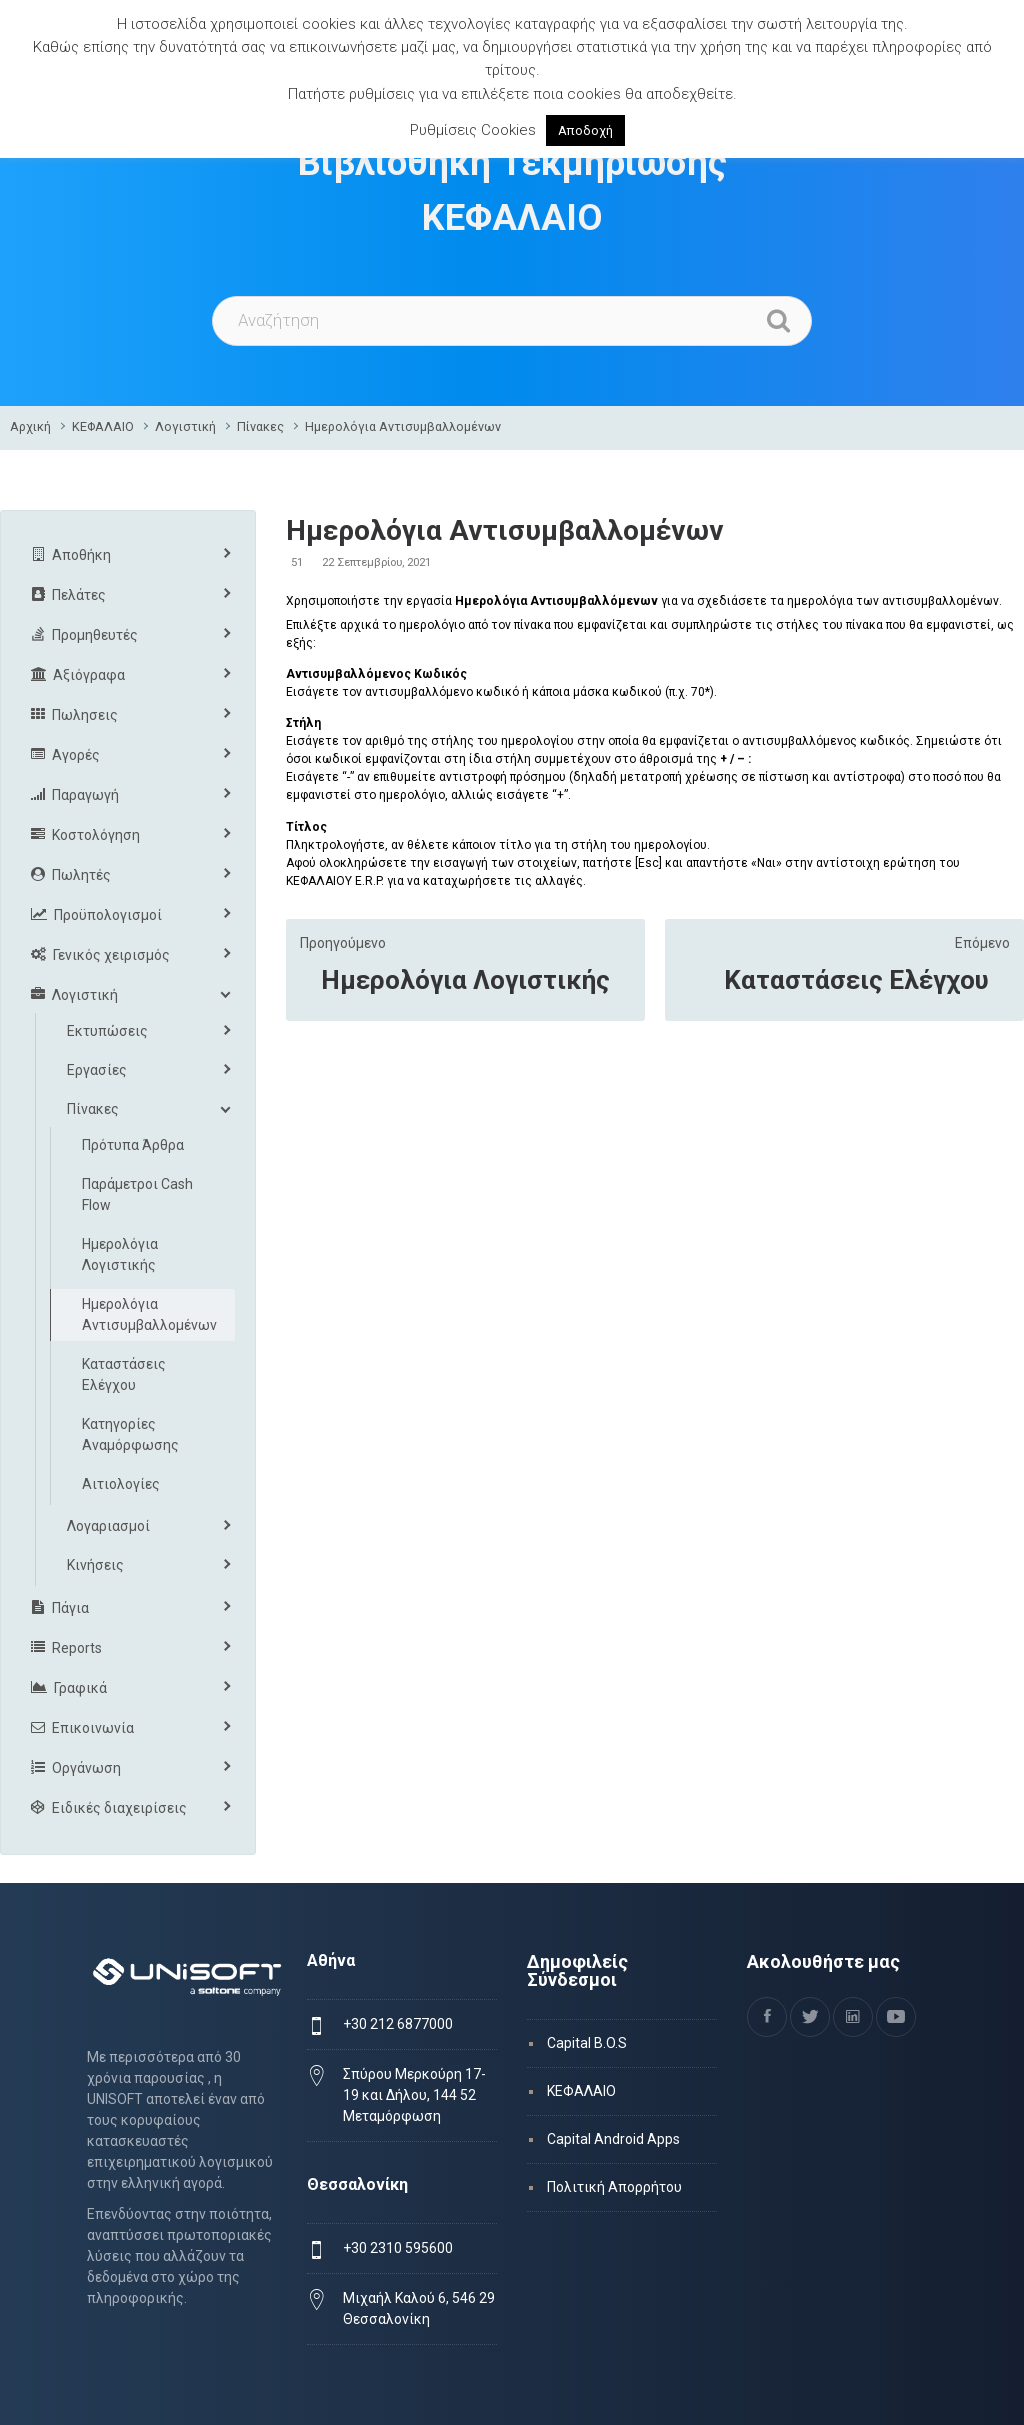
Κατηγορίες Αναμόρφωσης (130, 1434)
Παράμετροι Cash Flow (137, 1194)
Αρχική (30, 426)
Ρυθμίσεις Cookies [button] (473, 130)
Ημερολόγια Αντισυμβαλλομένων (403, 426)
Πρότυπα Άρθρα (133, 1145)
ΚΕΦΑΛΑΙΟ (103, 426)
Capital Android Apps (613, 2139)
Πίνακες (260, 426)
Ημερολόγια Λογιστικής (465, 980)
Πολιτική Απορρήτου (614, 2187)
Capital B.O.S (587, 2043)
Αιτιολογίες (121, 1484)
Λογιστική (185, 426)
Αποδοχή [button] (585, 130)
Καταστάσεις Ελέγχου (856, 980)
